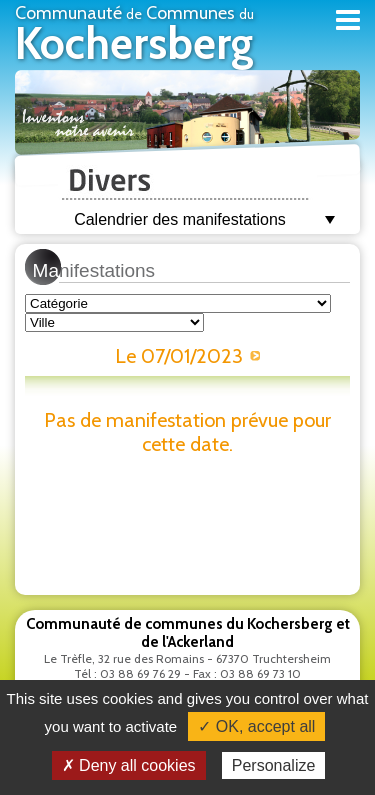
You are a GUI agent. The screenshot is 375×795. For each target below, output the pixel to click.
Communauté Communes (134, 36)
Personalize (274, 765)
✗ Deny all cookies (129, 765)
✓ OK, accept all (256, 726)
